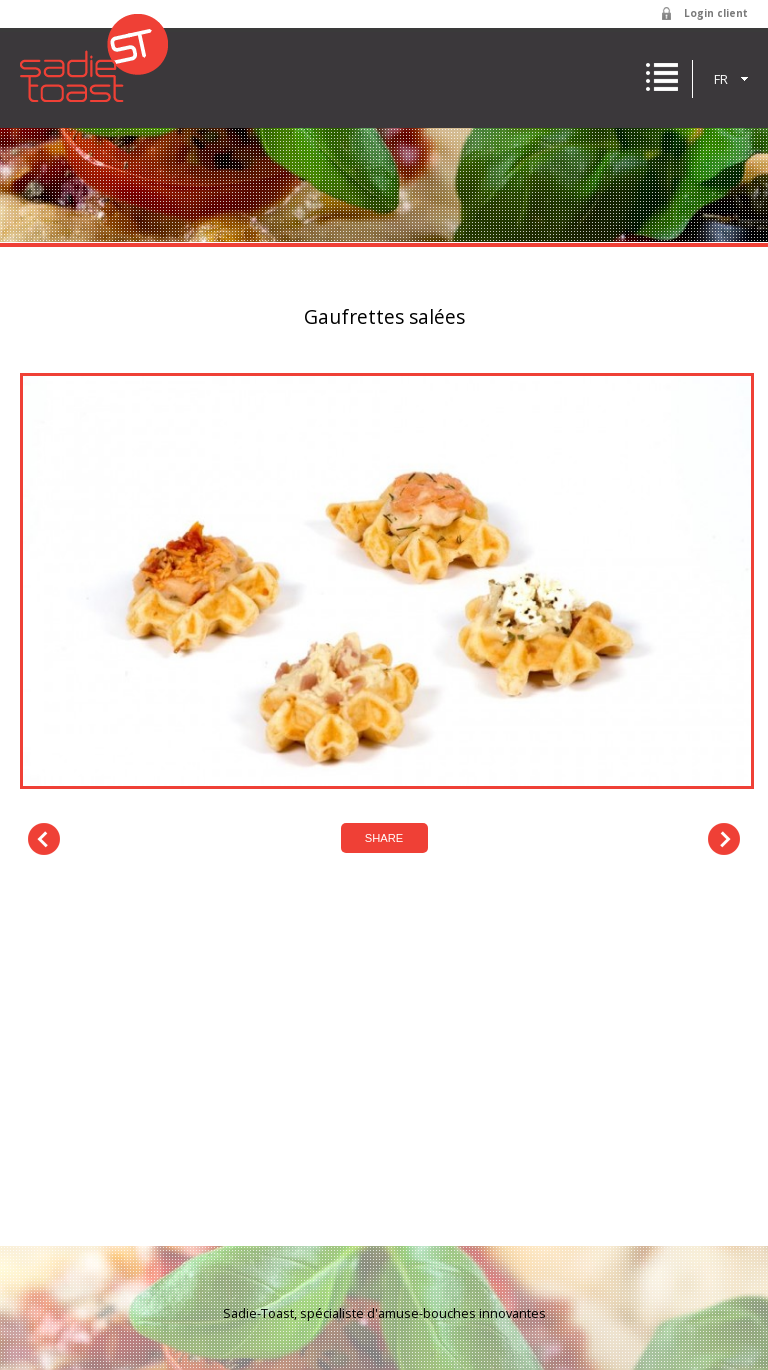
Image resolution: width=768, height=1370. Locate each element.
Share (384, 838)
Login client (716, 13)
